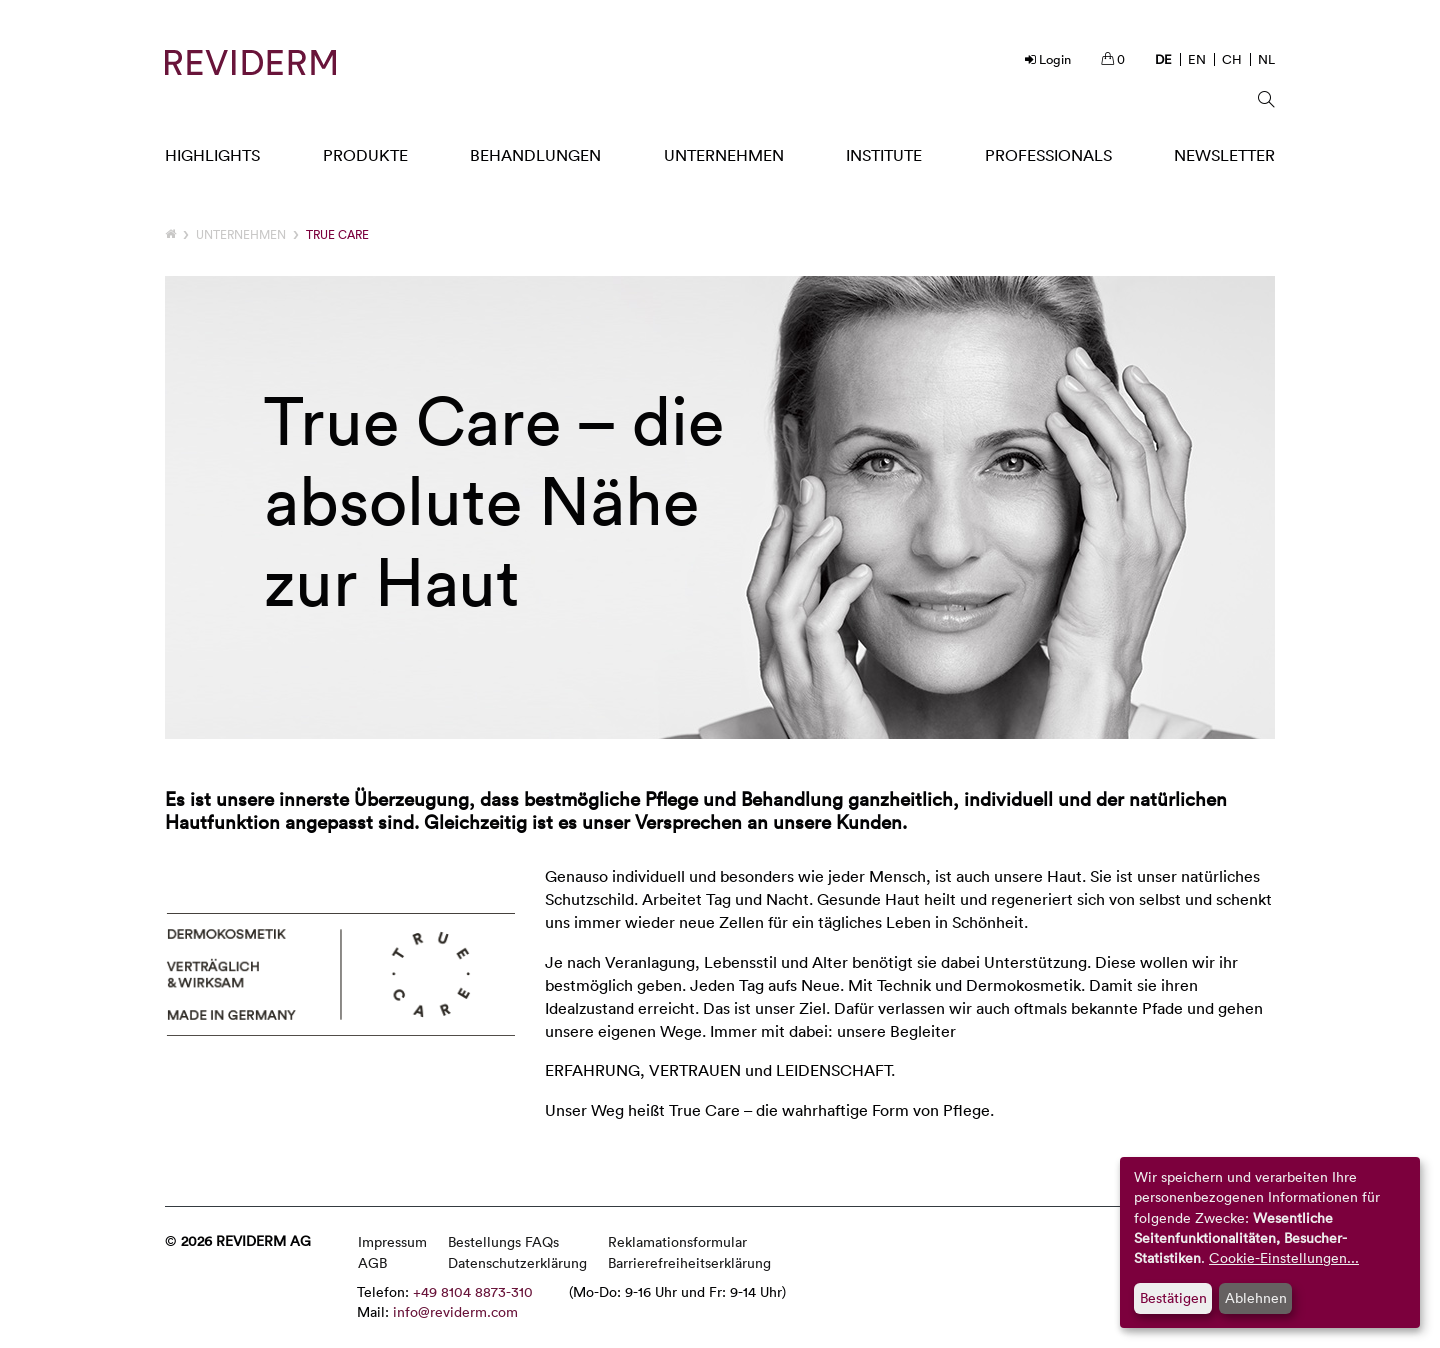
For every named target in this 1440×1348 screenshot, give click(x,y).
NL (1266, 59)
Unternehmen (241, 234)
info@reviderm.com (455, 1311)
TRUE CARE (337, 234)
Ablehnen (1256, 1297)
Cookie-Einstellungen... (1284, 1257)
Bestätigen (1173, 1297)
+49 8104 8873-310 (473, 1291)
